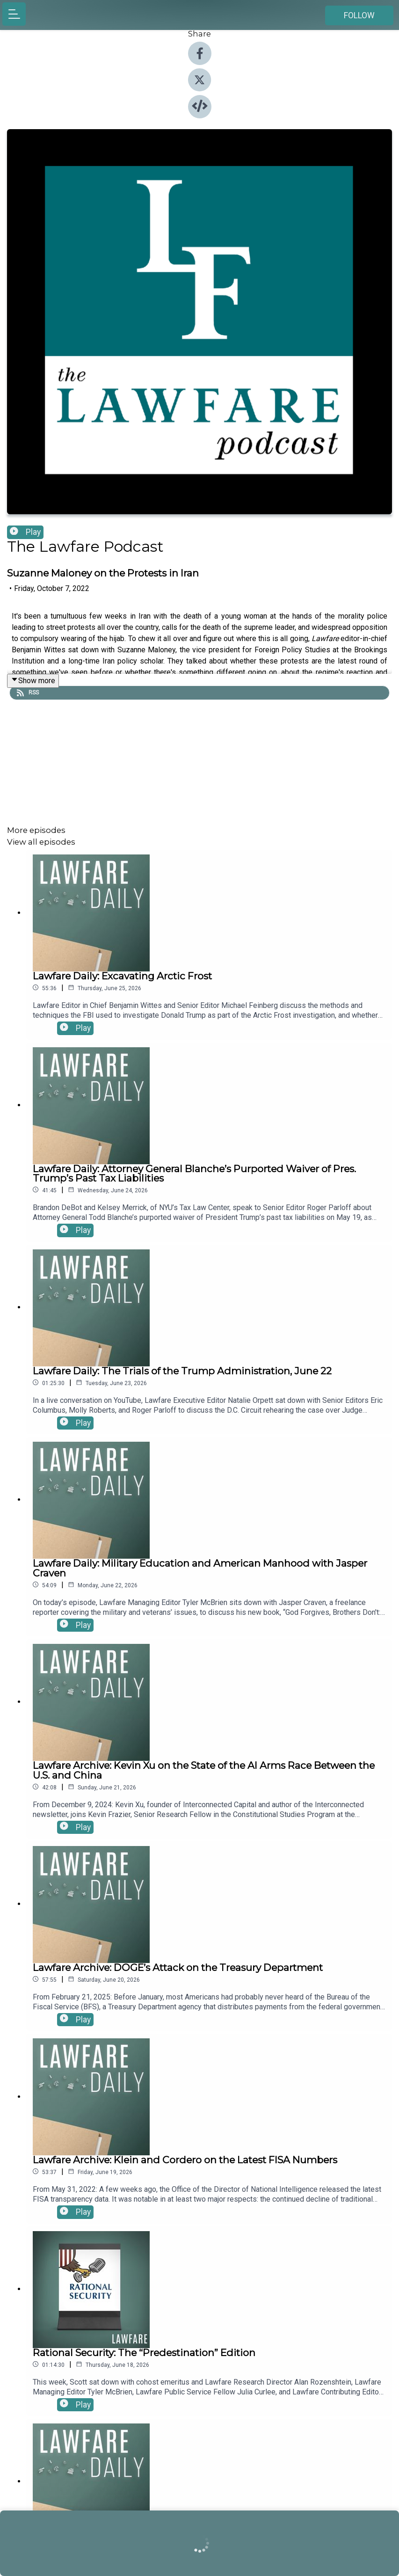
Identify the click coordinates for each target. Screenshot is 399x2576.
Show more (33, 680)
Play (25, 532)
